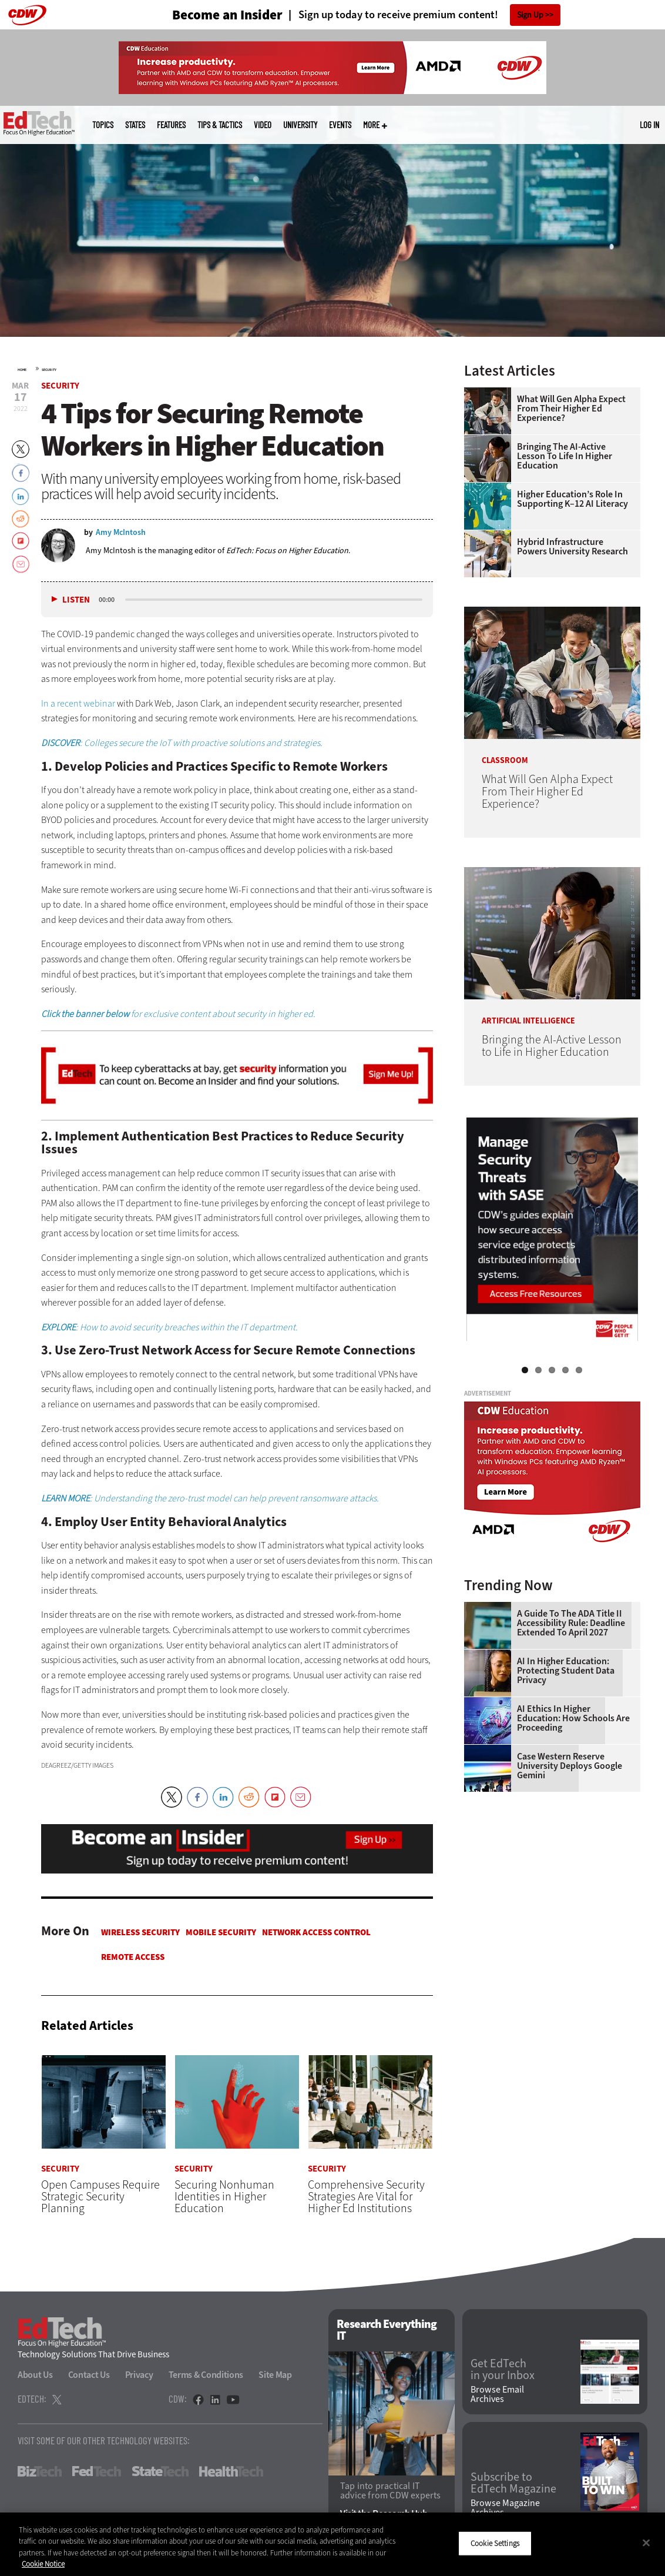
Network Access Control (316, 1932)
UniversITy (300, 125)
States (135, 125)
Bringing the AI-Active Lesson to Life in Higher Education (564, 456)
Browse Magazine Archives (505, 2507)
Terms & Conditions (206, 2374)
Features (171, 125)
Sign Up (530, 15)
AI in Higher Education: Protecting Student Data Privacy (565, 1671)
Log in (649, 124)
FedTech (96, 2471)
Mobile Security (221, 1932)
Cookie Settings (495, 2543)
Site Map (275, 2374)
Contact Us (89, 2374)
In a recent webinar (78, 703)
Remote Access (132, 1957)
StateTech (160, 2471)
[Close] (646, 2542)
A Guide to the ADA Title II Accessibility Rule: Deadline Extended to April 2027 (571, 1623)
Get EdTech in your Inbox (503, 2369)
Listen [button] (76, 600)
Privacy (139, 2374)
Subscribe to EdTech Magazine (513, 2483)
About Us (35, 2374)
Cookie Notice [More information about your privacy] (43, 2564)
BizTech (40, 2471)
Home (22, 369)
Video (262, 125)
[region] (332, 2544)
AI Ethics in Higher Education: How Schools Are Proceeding (573, 1718)
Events (340, 125)
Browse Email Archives (497, 2394)
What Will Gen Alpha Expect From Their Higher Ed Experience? (571, 408)
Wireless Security (140, 1932)
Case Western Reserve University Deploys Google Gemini (569, 1766)
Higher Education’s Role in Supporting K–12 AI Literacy (572, 499)
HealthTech (231, 2471)
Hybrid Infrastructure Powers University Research (572, 546)
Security (49, 369)
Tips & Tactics (219, 125)
